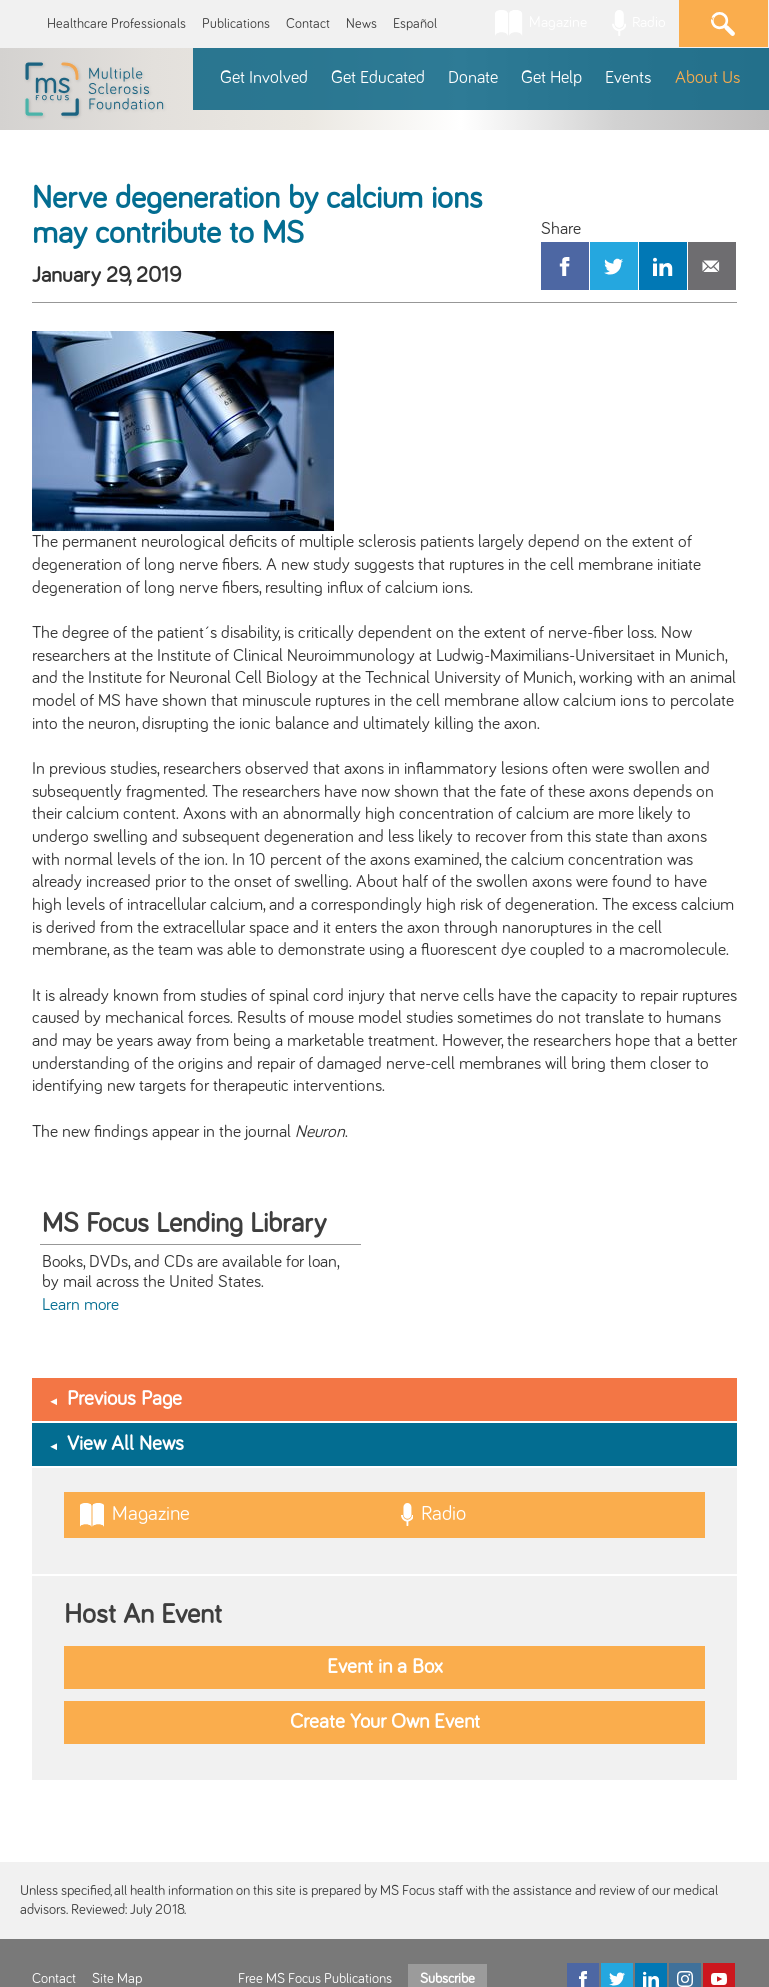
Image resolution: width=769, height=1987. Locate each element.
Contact (308, 24)
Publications (236, 24)
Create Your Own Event (385, 1722)
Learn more (80, 1305)
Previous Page (124, 1399)
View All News (125, 1444)
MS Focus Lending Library (184, 1224)
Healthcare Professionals (116, 24)
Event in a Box (385, 1667)
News (361, 24)
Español (415, 24)
